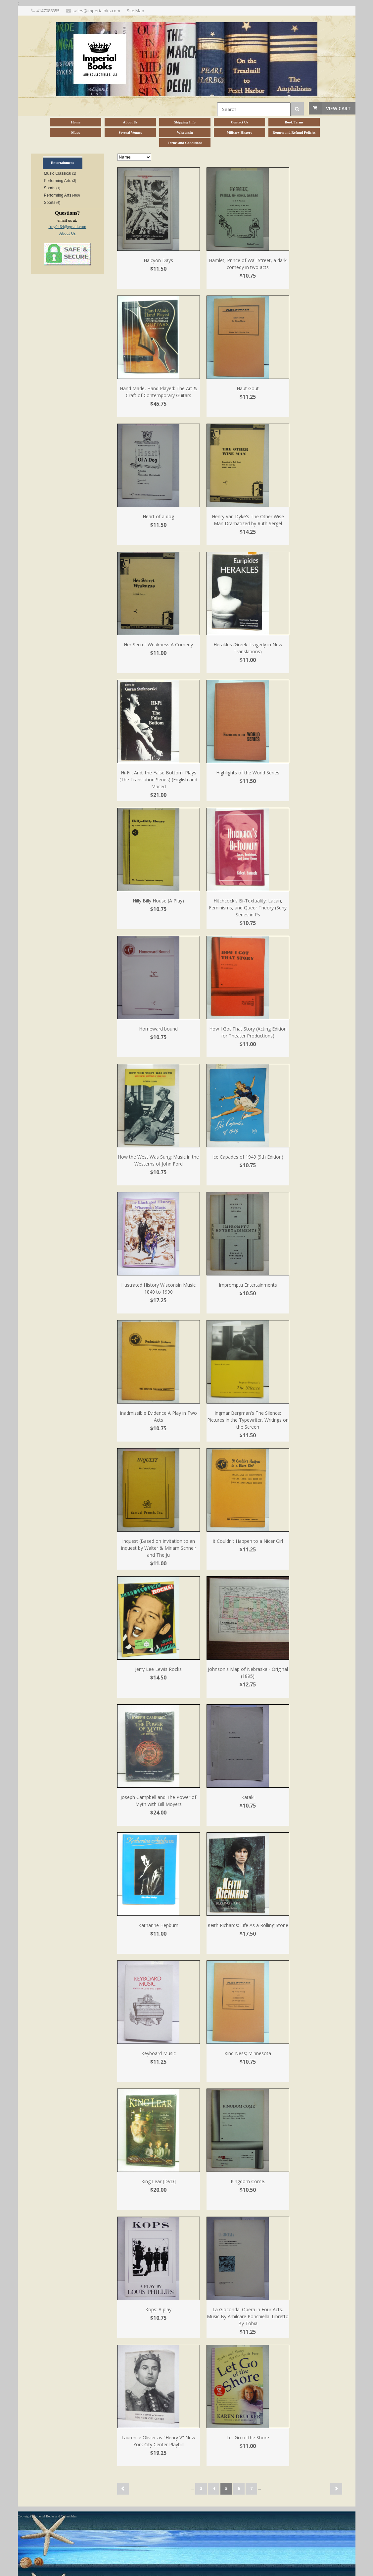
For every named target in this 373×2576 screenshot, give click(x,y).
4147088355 (48, 11)
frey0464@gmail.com (67, 226)
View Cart (338, 108)
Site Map (135, 11)
